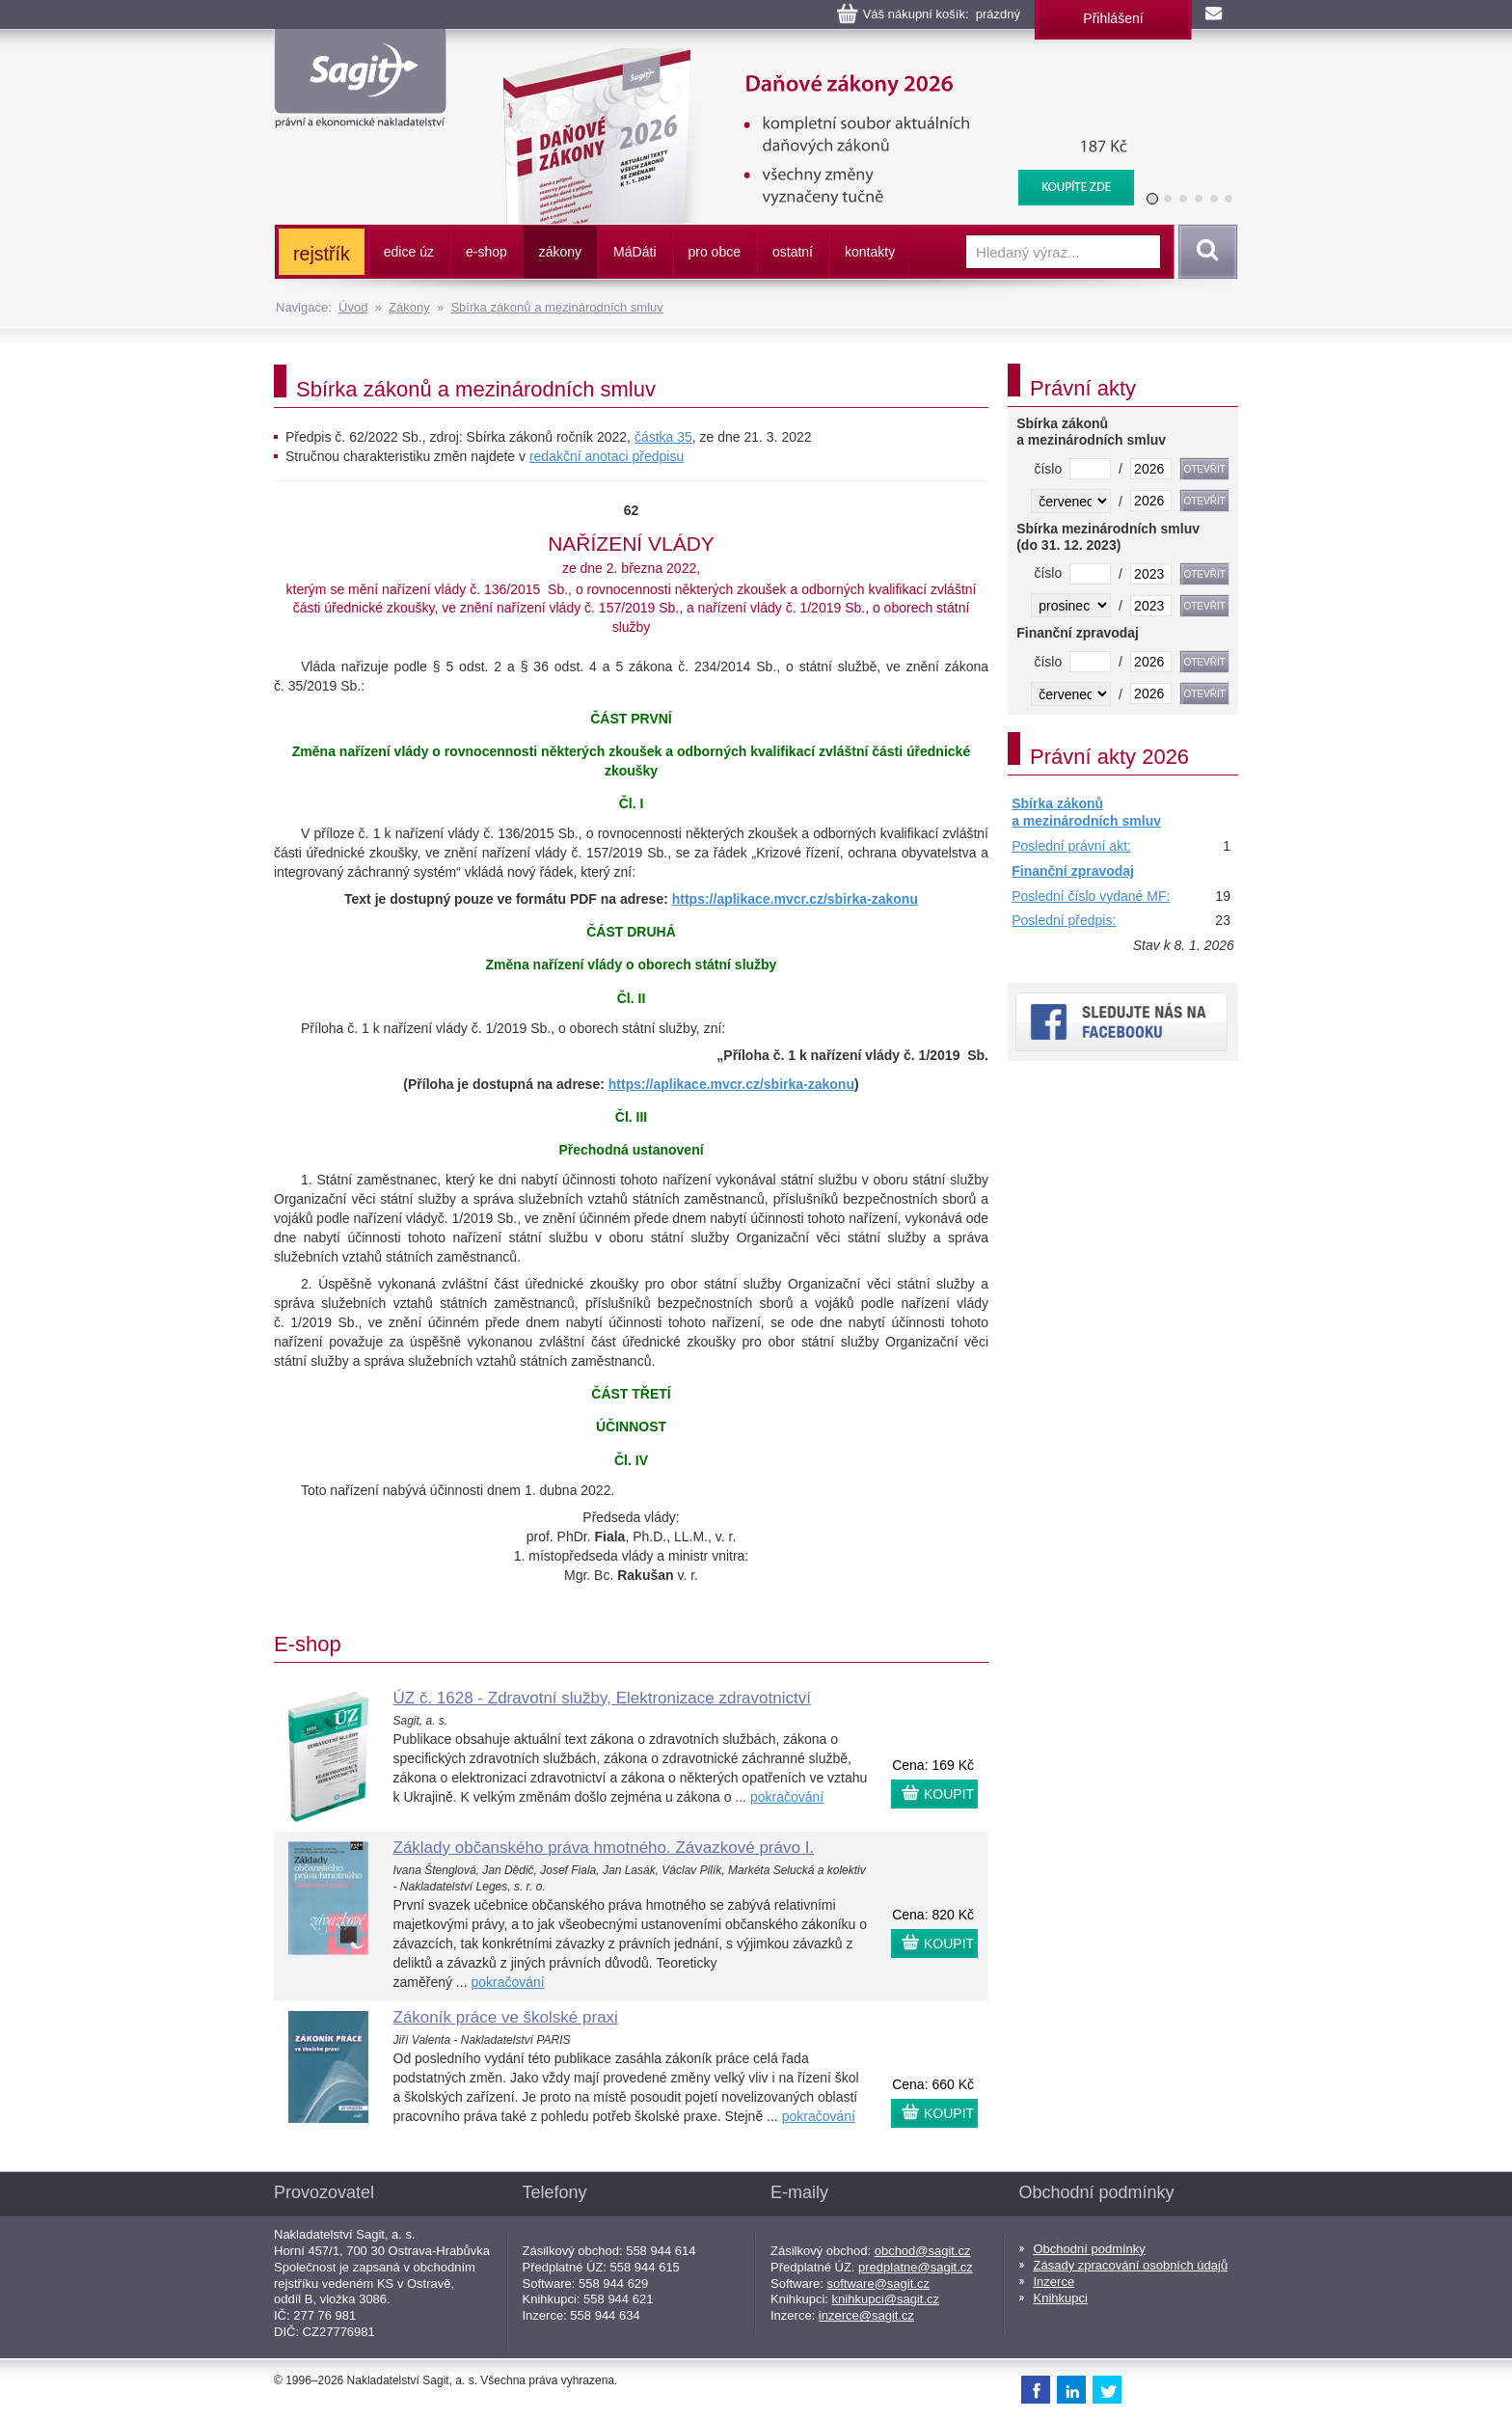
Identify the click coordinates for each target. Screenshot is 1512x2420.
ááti (634, 251)
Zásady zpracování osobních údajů (1131, 2265)
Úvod (352, 307)
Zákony (409, 307)
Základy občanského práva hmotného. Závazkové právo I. (604, 1847)
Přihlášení (1113, 18)
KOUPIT (949, 1794)
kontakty (870, 251)
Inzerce (1054, 2281)
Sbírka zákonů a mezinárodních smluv (556, 307)
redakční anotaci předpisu (606, 456)
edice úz (409, 251)
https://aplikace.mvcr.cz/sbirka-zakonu (795, 899)
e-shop (486, 251)
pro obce (714, 251)
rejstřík (321, 253)
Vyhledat (1204, 251)
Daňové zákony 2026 (811, 58)
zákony (560, 251)
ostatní (792, 251)
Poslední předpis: (1064, 920)
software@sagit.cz (878, 2283)
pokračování (787, 1797)
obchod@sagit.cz (923, 2250)
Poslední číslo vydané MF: (1091, 896)
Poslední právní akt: (1071, 846)
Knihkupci (1061, 2298)
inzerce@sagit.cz (866, 2315)
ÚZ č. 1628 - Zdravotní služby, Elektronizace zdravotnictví (602, 1698)
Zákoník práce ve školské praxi (505, 2017)
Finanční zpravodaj (1073, 871)
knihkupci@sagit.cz (885, 2299)
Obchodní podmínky (1090, 2249)
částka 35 (663, 437)
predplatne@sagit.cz (915, 2267)
